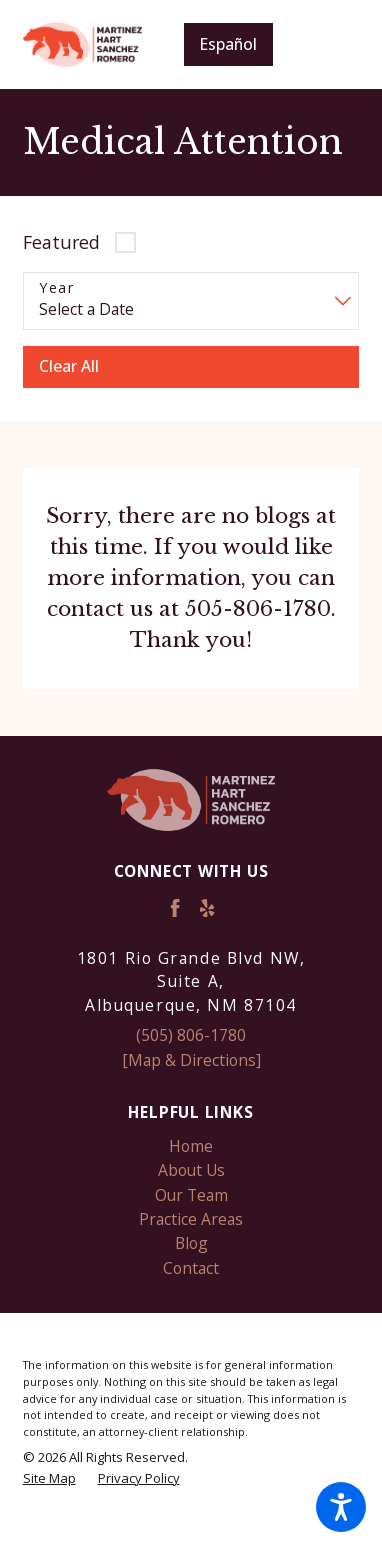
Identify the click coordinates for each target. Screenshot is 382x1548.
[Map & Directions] (191, 1060)
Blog (191, 1243)
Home (191, 1146)
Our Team (191, 1195)
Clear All (69, 366)
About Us (191, 1170)
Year (56, 288)
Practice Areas (191, 1219)
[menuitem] (191, 1146)
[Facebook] (175, 908)
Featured (61, 242)
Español (228, 44)
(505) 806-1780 (191, 1035)
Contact (191, 1268)
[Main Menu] (331, 45)
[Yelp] (207, 908)
